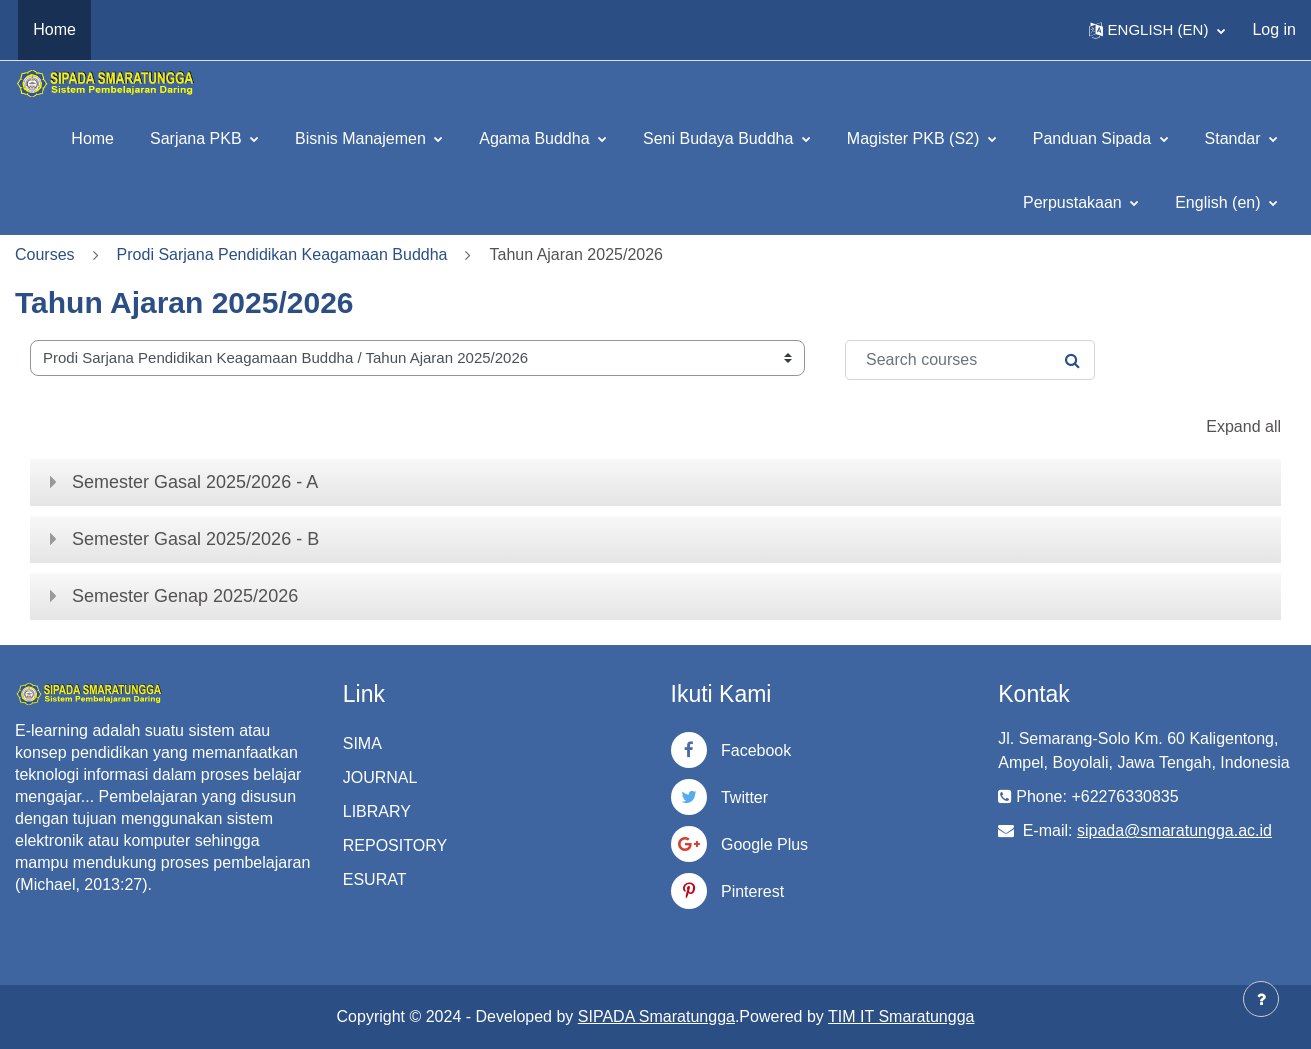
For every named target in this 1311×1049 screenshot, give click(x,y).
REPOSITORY (395, 845)
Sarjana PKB (198, 138)
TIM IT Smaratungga (901, 1016)
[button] (1157, 30)
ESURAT (375, 879)
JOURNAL (380, 777)
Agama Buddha (536, 138)
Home (92, 138)
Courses (45, 254)
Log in (1274, 29)
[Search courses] (970, 360)
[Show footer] (1261, 999)
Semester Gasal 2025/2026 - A (195, 482)
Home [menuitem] (54, 29)
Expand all (1243, 426)
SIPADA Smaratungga (656, 1016)
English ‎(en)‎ (1220, 202)
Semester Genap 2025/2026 (185, 596)
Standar (1235, 138)
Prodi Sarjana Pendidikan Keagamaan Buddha (282, 254)
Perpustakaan (1074, 202)
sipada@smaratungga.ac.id (1174, 830)
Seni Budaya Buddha (720, 138)
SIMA (362, 743)
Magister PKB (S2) (915, 138)
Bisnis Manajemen (362, 138)
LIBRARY (377, 811)
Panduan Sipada (1094, 138)
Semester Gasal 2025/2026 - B (195, 539)
